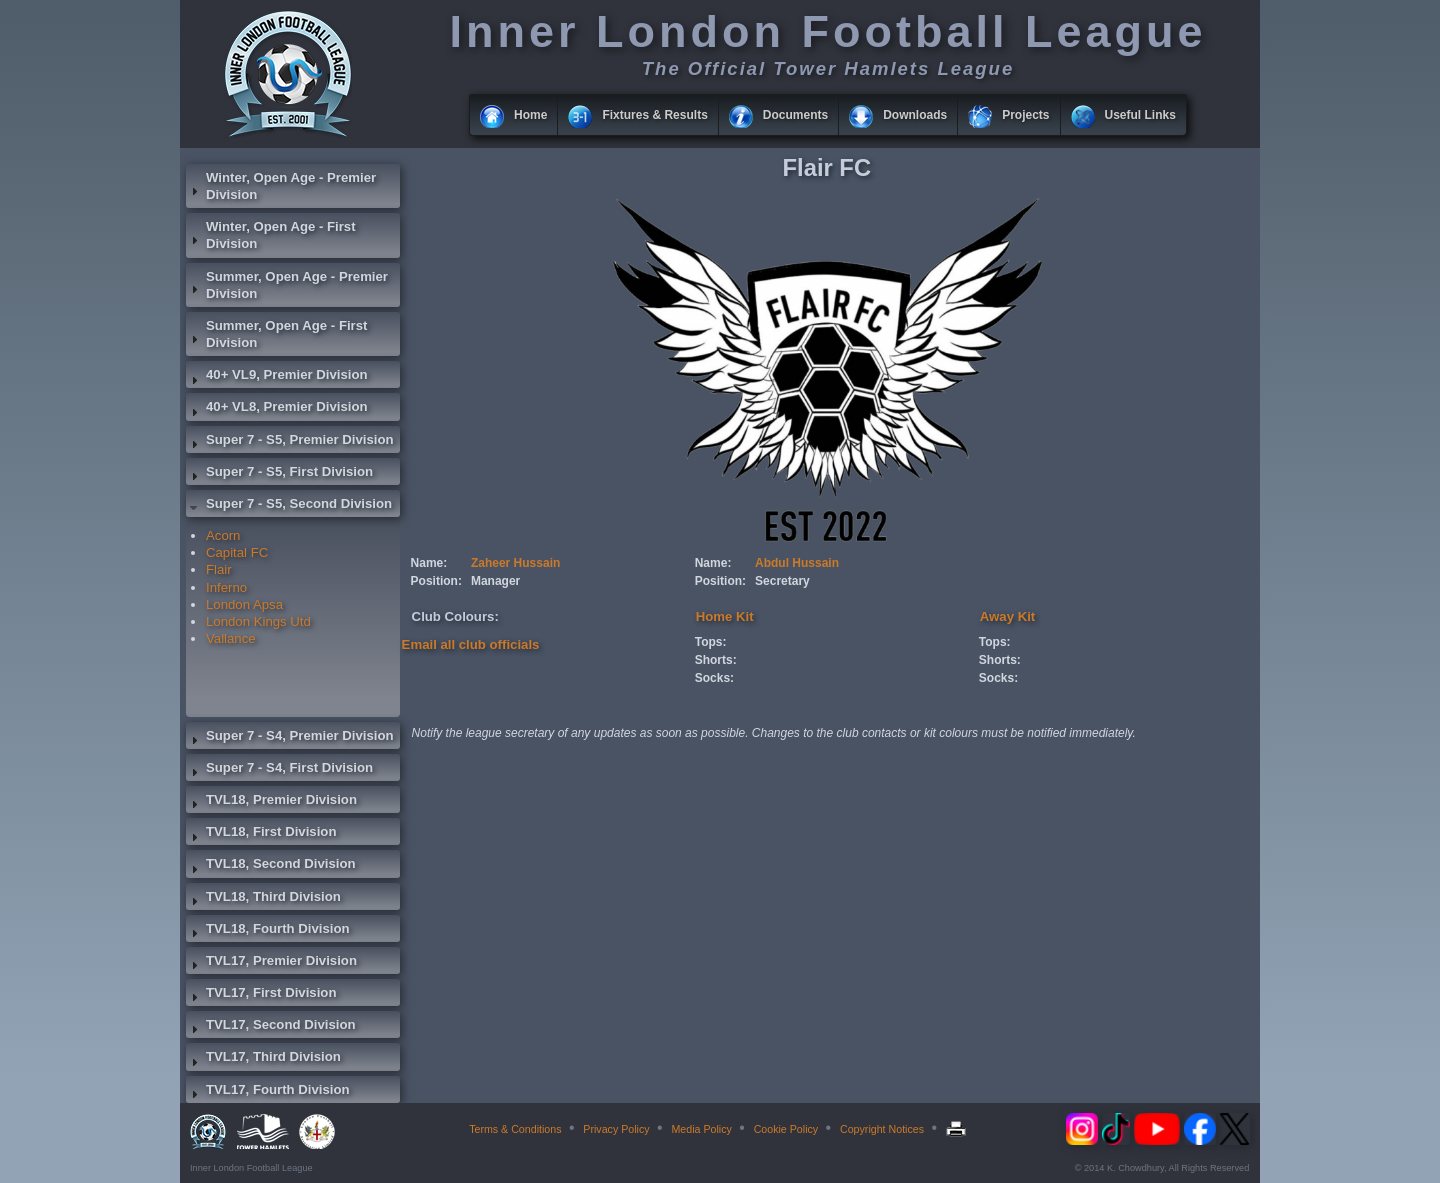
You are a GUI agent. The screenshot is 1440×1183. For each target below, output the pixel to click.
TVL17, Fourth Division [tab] (268, 1092)
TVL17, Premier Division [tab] (271, 963)
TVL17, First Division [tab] (261, 995)
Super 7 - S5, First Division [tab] (279, 474)
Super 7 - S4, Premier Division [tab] (290, 738)
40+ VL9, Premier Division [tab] (277, 377)
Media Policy (701, 1129)
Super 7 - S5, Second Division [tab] (289, 506)
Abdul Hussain (797, 563)
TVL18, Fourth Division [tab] (268, 931)
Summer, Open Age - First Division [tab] (276, 334)
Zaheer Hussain (515, 563)
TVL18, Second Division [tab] (271, 866)
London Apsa (244, 604)
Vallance (231, 638)
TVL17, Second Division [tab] (271, 1027)
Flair (219, 569)
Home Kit (725, 616)
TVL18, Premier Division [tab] (271, 802)
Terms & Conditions (515, 1129)
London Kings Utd (258, 621)
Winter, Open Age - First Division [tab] (271, 235)
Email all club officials (471, 644)
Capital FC (237, 552)
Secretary (782, 581)
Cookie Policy (786, 1129)
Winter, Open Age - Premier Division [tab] (281, 186)
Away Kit (1007, 616)
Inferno (226, 587)
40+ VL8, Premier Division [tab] (277, 409)
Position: (436, 581)
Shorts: (716, 660)
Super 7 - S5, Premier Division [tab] (290, 442)
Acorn (223, 535)
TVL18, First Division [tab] (261, 834)
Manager (495, 581)
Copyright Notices (882, 1129)
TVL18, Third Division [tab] (263, 899)
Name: (429, 563)
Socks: (714, 678)
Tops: (711, 642)
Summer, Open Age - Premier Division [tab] (287, 285)
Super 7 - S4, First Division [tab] (279, 770)
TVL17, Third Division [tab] (263, 1059)
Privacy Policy (616, 1129)
